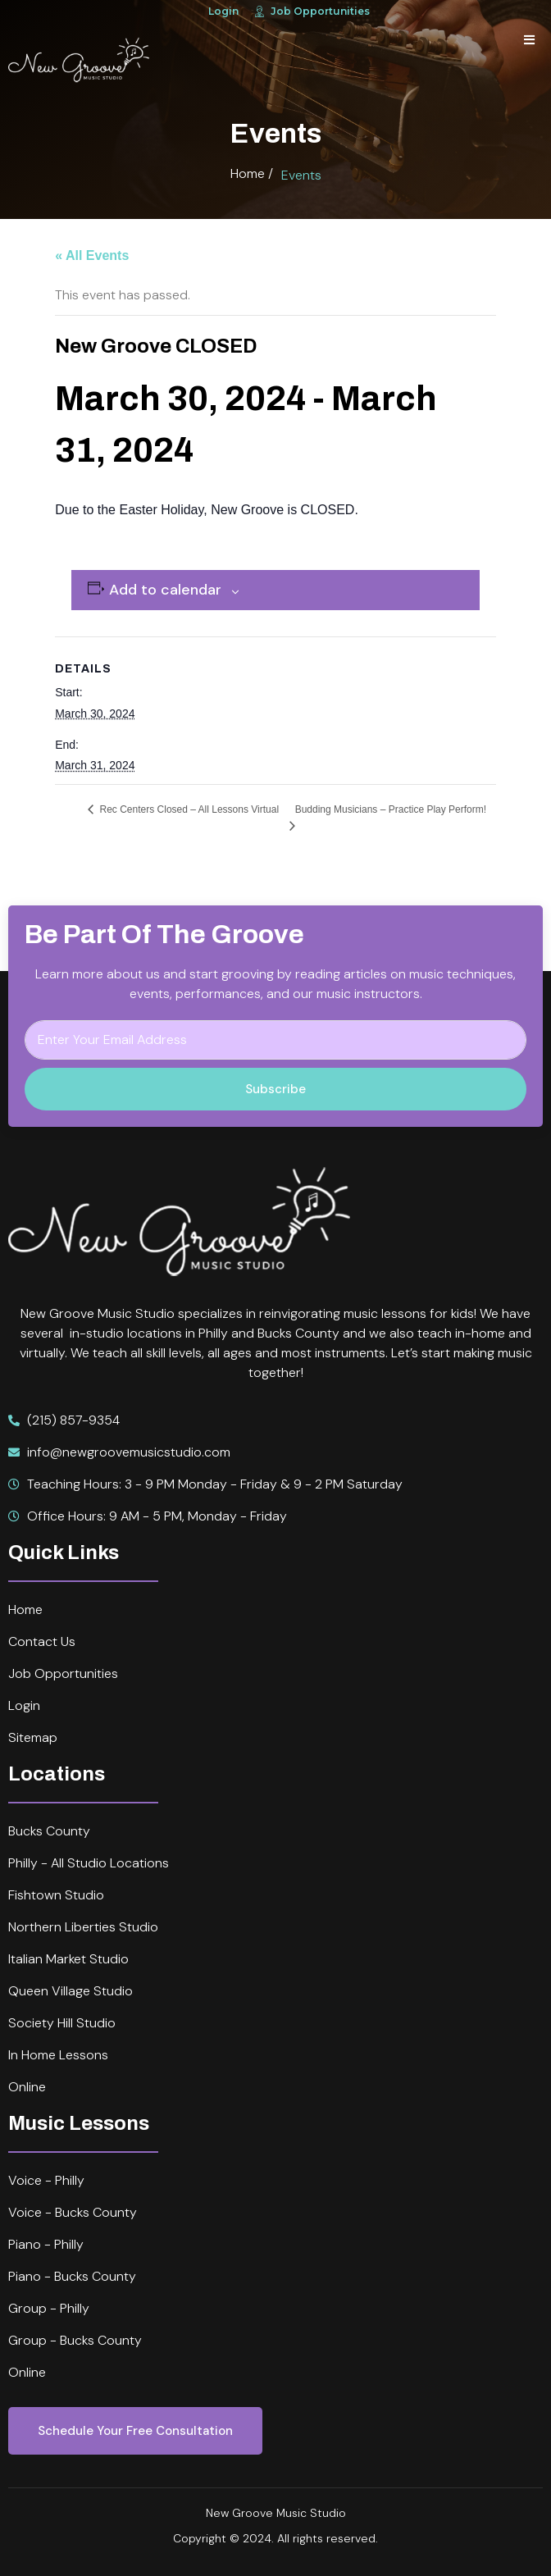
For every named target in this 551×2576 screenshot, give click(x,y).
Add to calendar (165, 590)
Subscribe (275, 1089)
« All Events (92, 255)
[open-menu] (529, 40)
